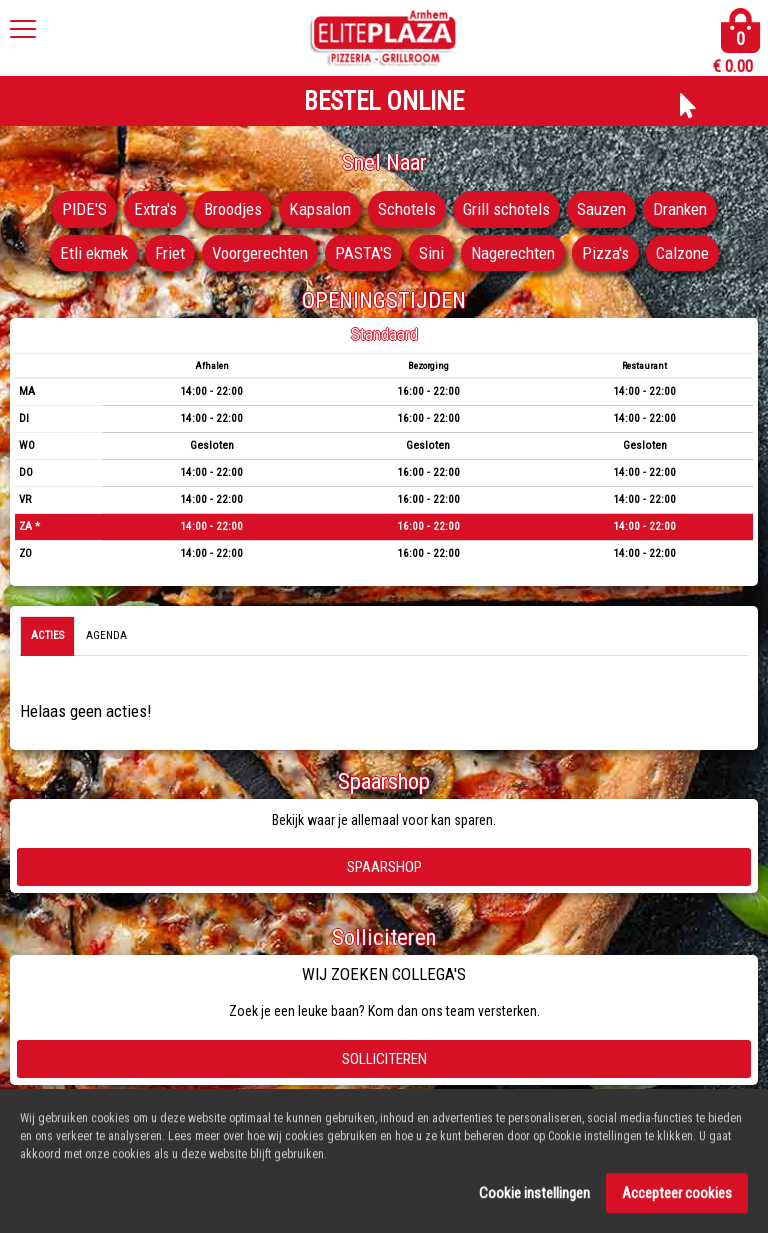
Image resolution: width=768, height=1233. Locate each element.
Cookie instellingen (534, 1199)
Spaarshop (384, 867)
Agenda (106, 635)
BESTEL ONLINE (384, 101)
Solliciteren (384, 1059)
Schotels (407, 209)
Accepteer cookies (677, 1199)
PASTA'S (363, 253)
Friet (170, 253)
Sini (431, 253)
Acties (47, 635)
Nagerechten (513, 253)
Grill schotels (506, 209)
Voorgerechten (260, 253)
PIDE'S (84, 209)
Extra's (155, 209)
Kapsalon (320, 209)
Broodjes (233, 209)
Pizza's (605, 253)
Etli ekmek (94, 253)
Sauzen (601, 209)
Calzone (682, 253)
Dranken (680, 209)
